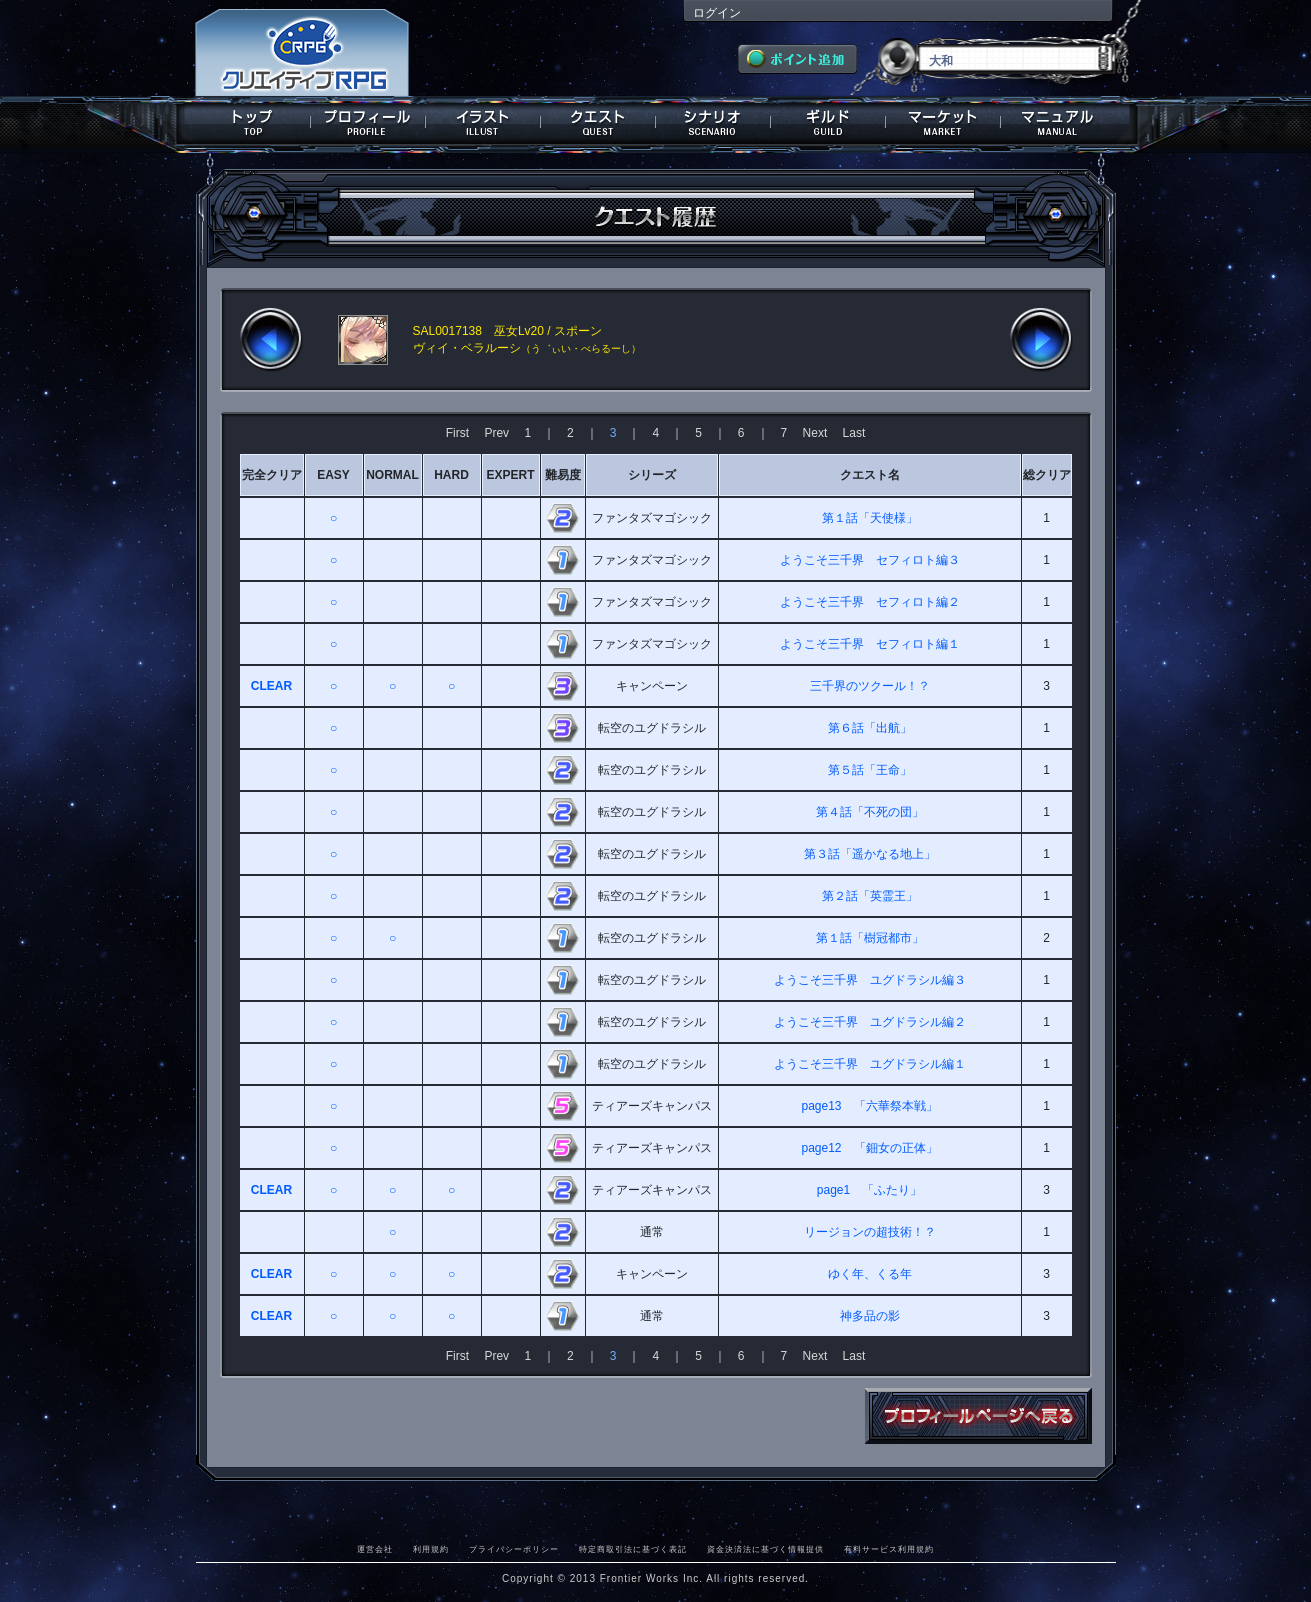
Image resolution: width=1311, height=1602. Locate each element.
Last (854, 433)
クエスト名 (870, 475)
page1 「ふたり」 (869, 1190)
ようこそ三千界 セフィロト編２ (870, 602)
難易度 (563, 475)
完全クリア (272, 475)
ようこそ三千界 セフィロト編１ (870, 644)
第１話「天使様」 (870, 518)
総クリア (1047, 475)
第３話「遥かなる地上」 (870, 854)
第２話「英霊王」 (870, 896)
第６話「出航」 (870, 728)
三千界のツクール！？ (870, 686)
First (457, 433)
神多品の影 (870, 1316)
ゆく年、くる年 (870, 1274)
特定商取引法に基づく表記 (633, 1549)
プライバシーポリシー (514, 1549)
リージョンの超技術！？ (870, 1232)
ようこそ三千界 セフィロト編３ (870, 560)
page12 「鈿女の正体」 (869, 1148)
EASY (333, 475)
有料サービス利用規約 (889, 1549)
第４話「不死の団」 (870, 812)
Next (815, 433)
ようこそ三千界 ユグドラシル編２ (870, 1022)
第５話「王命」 (870, 770)
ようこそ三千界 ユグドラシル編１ (870, 1064)
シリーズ (652, 475)
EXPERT (510, 475)
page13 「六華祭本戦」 (869, 1106)
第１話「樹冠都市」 (870, 938)
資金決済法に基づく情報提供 (765, 1549)
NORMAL (392, 475)
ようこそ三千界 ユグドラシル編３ (870, 980)
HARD (451, 475)
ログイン (717, 13)
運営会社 (375, 1549)
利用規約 (431, 1549)
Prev (496, 433)
